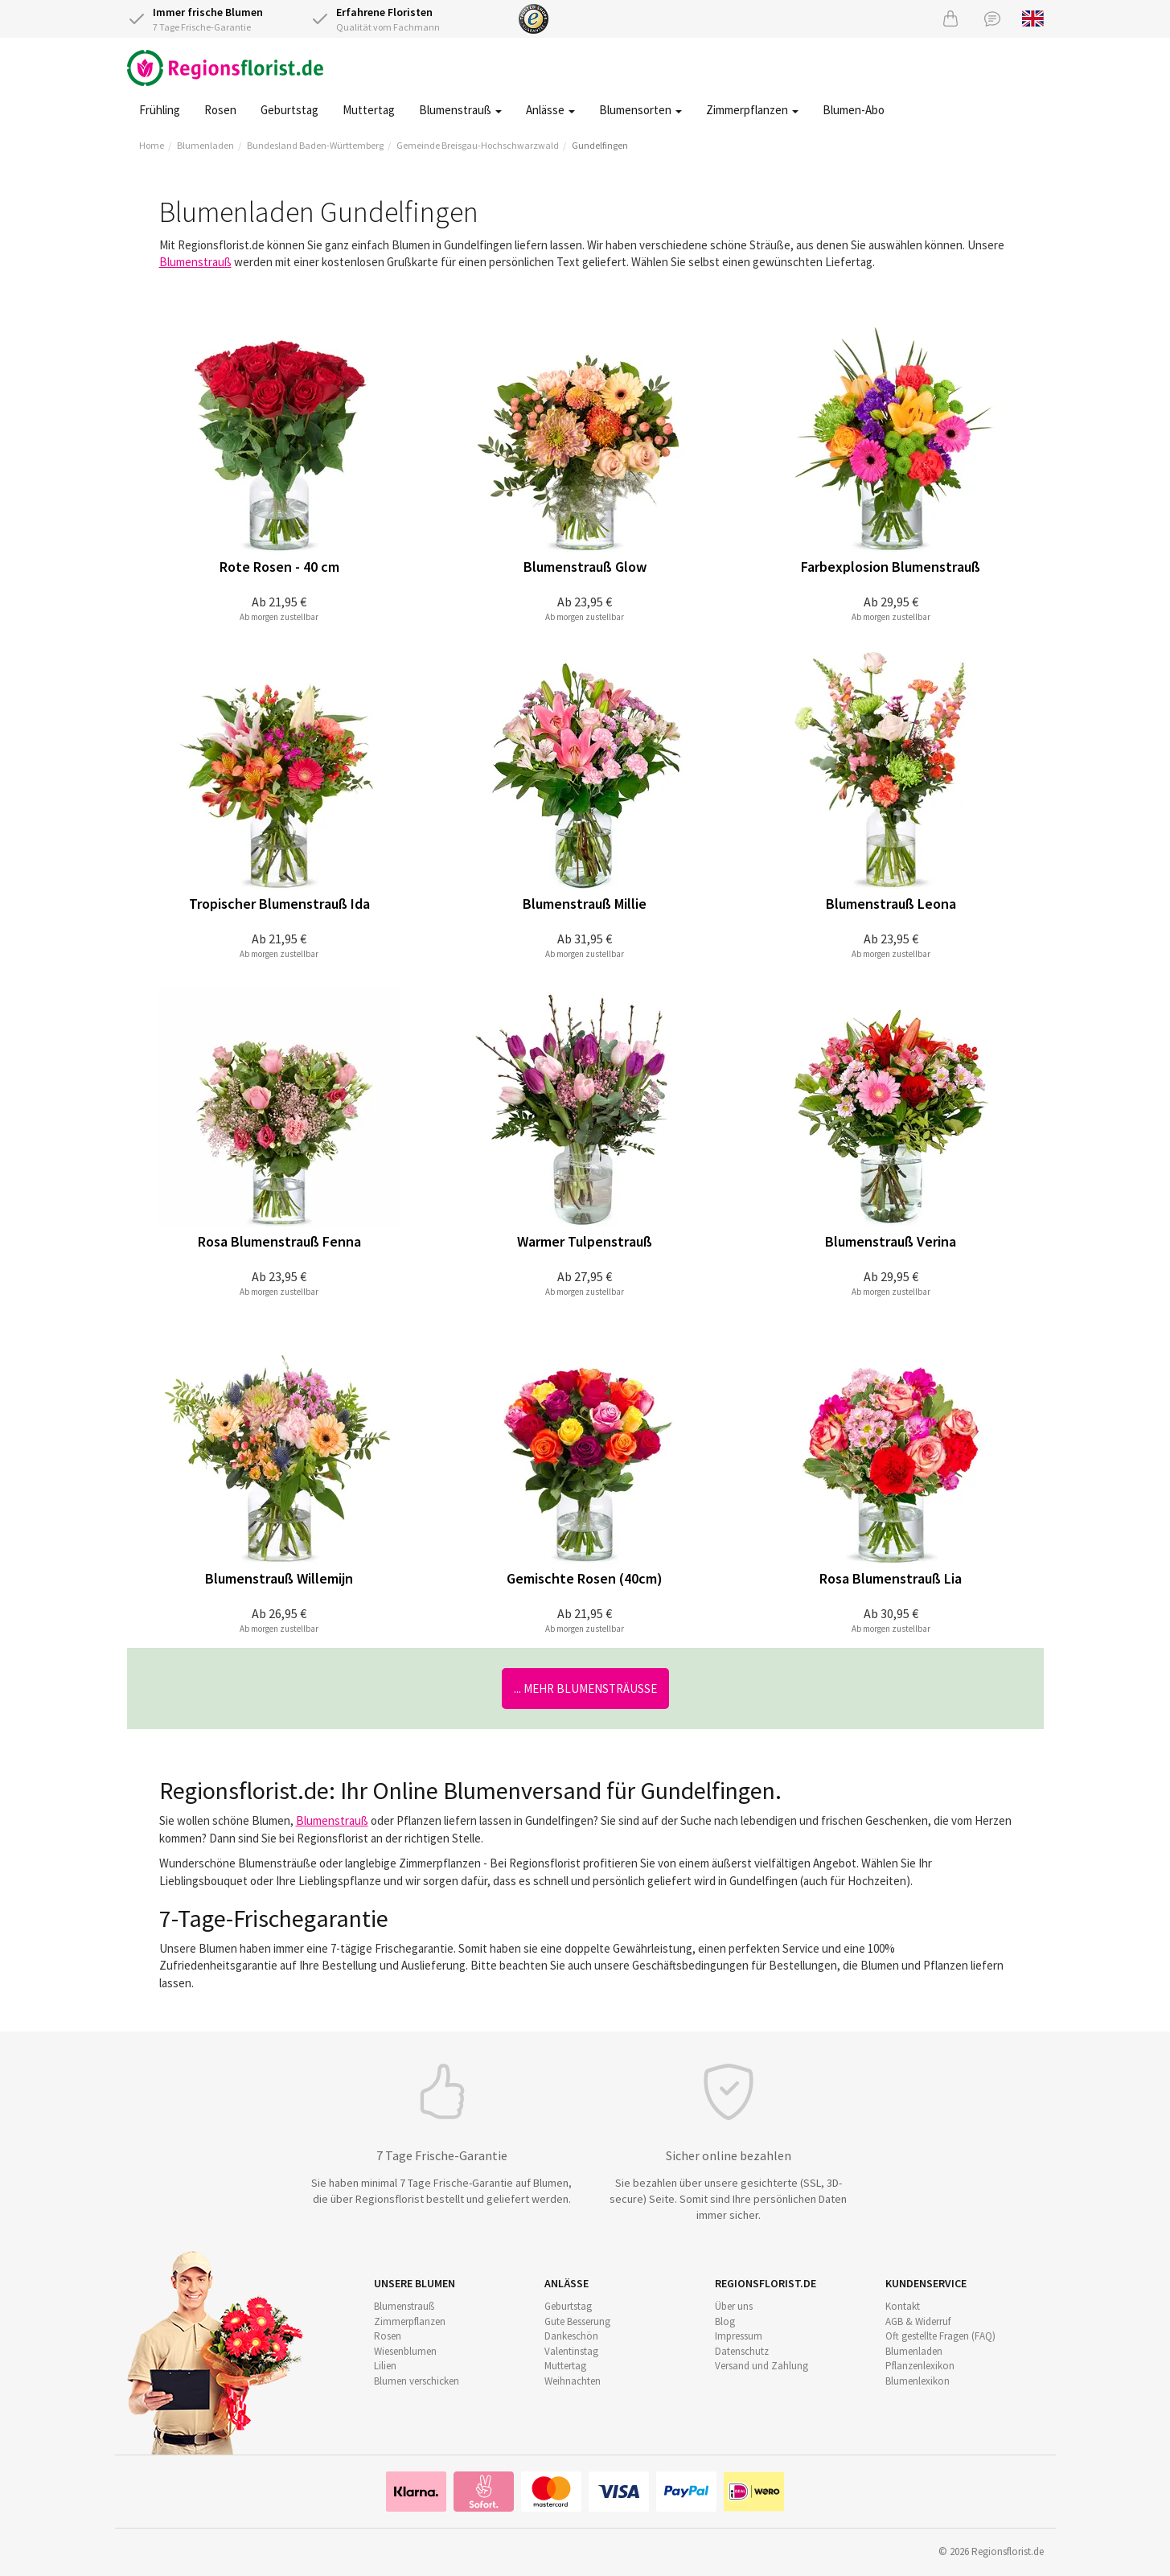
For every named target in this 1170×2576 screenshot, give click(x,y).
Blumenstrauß (460, 109)
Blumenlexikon (917, 2381)
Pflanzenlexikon (919, 2366)
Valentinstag (571, 2351)
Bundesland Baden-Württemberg (315, 145)
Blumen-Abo (854, 109)
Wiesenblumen (405, 2351)
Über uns (734, 2306)
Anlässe (550, 109)
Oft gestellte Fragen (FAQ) (940, 2336)
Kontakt (902, 2306)
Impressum (738, 2336)
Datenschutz (742, 2351)
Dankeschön (571, 2336)
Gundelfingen (600, 145)
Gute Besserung (577, 2321)
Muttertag (369, 109)
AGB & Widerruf (917, 2321)
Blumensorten (640, 109)
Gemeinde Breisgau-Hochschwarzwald (477, 145)
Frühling (159, 109)
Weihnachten (572, 2381)
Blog (725, 2321)
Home (151, 145)
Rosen (220, 109)
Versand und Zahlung (761, 2366)
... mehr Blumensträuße (585, 1688)
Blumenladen (205, 145)
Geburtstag (289, 109)
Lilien (385, 2366)
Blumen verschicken (416, 2381)
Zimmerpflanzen (752, 109)
